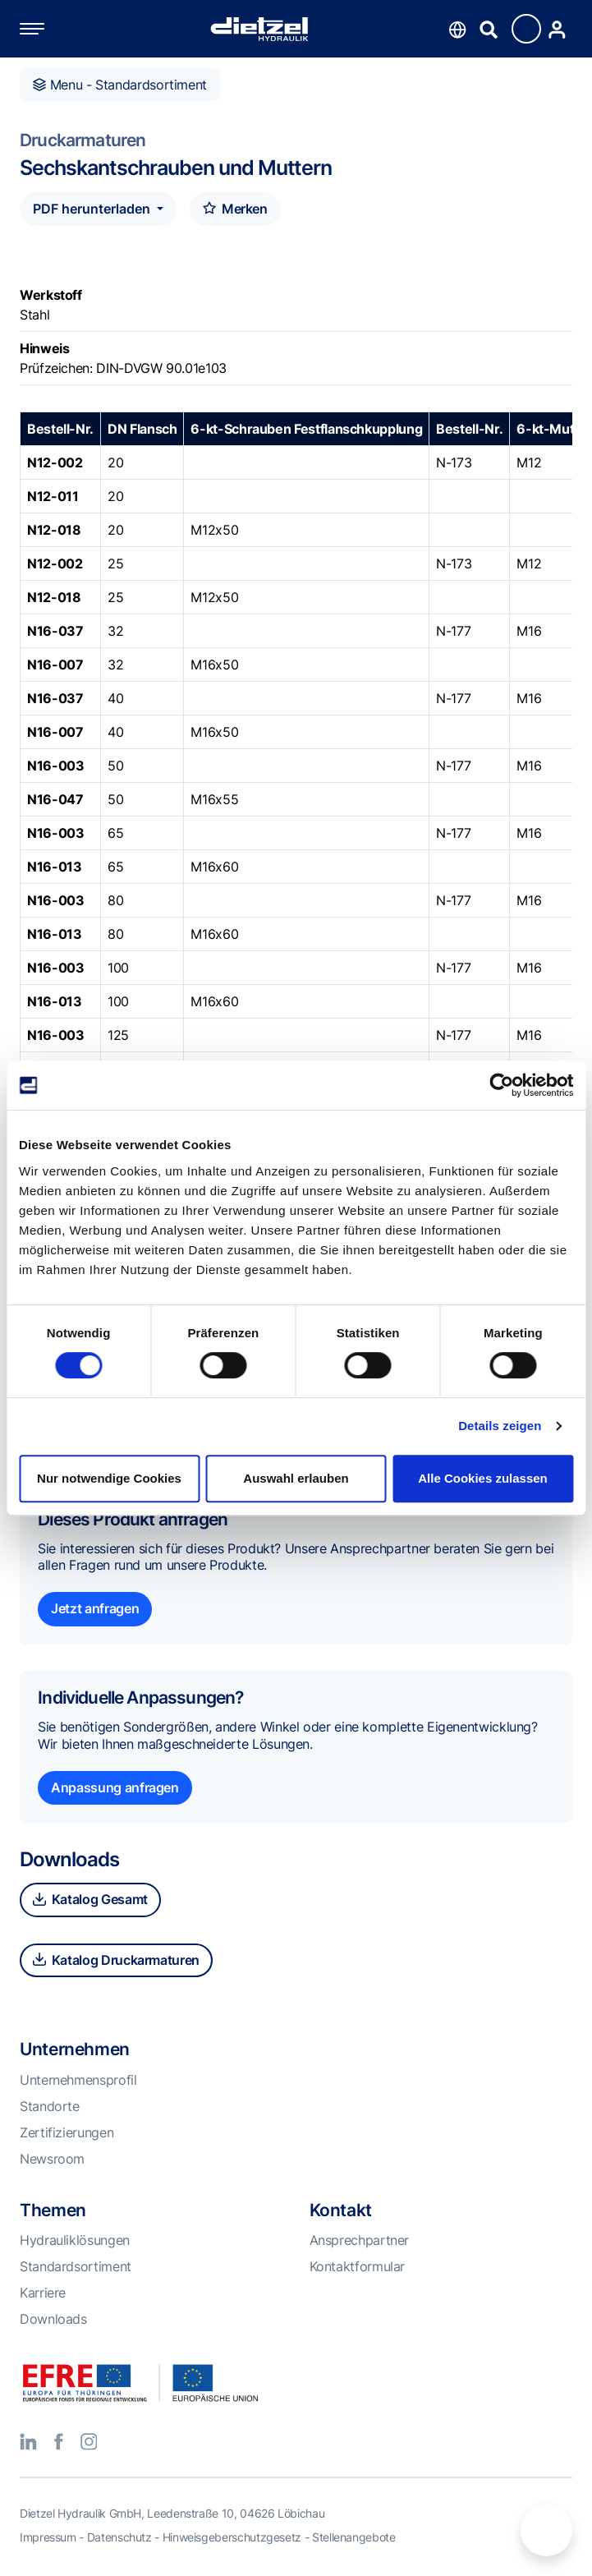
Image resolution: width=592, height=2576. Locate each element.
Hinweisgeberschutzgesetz (232, 2537)
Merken (235, 208)
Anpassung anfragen (115, 1787)
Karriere (43, 2292)
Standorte (50, 2106)
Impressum (48, 2537)
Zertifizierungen (66, 2132)
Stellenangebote (354, 2537)
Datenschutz (119, 2537)
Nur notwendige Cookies (109, 1478)
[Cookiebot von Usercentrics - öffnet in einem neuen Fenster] (501, 1085)
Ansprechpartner (360, 2240)
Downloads (53, 2319)
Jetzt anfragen (95, 1608)
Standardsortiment (75, 2266)
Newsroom (52, 2158)
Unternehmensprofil (78, 2080)
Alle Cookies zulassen (483, 1478)
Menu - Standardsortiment (120, 84)
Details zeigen (499, 1426)
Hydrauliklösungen (75, 2240)
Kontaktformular (358, 2266)
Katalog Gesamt (90, 1899)
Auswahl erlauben (295, 1478)
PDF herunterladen (93, 208)
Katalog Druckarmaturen (116, 1960)
